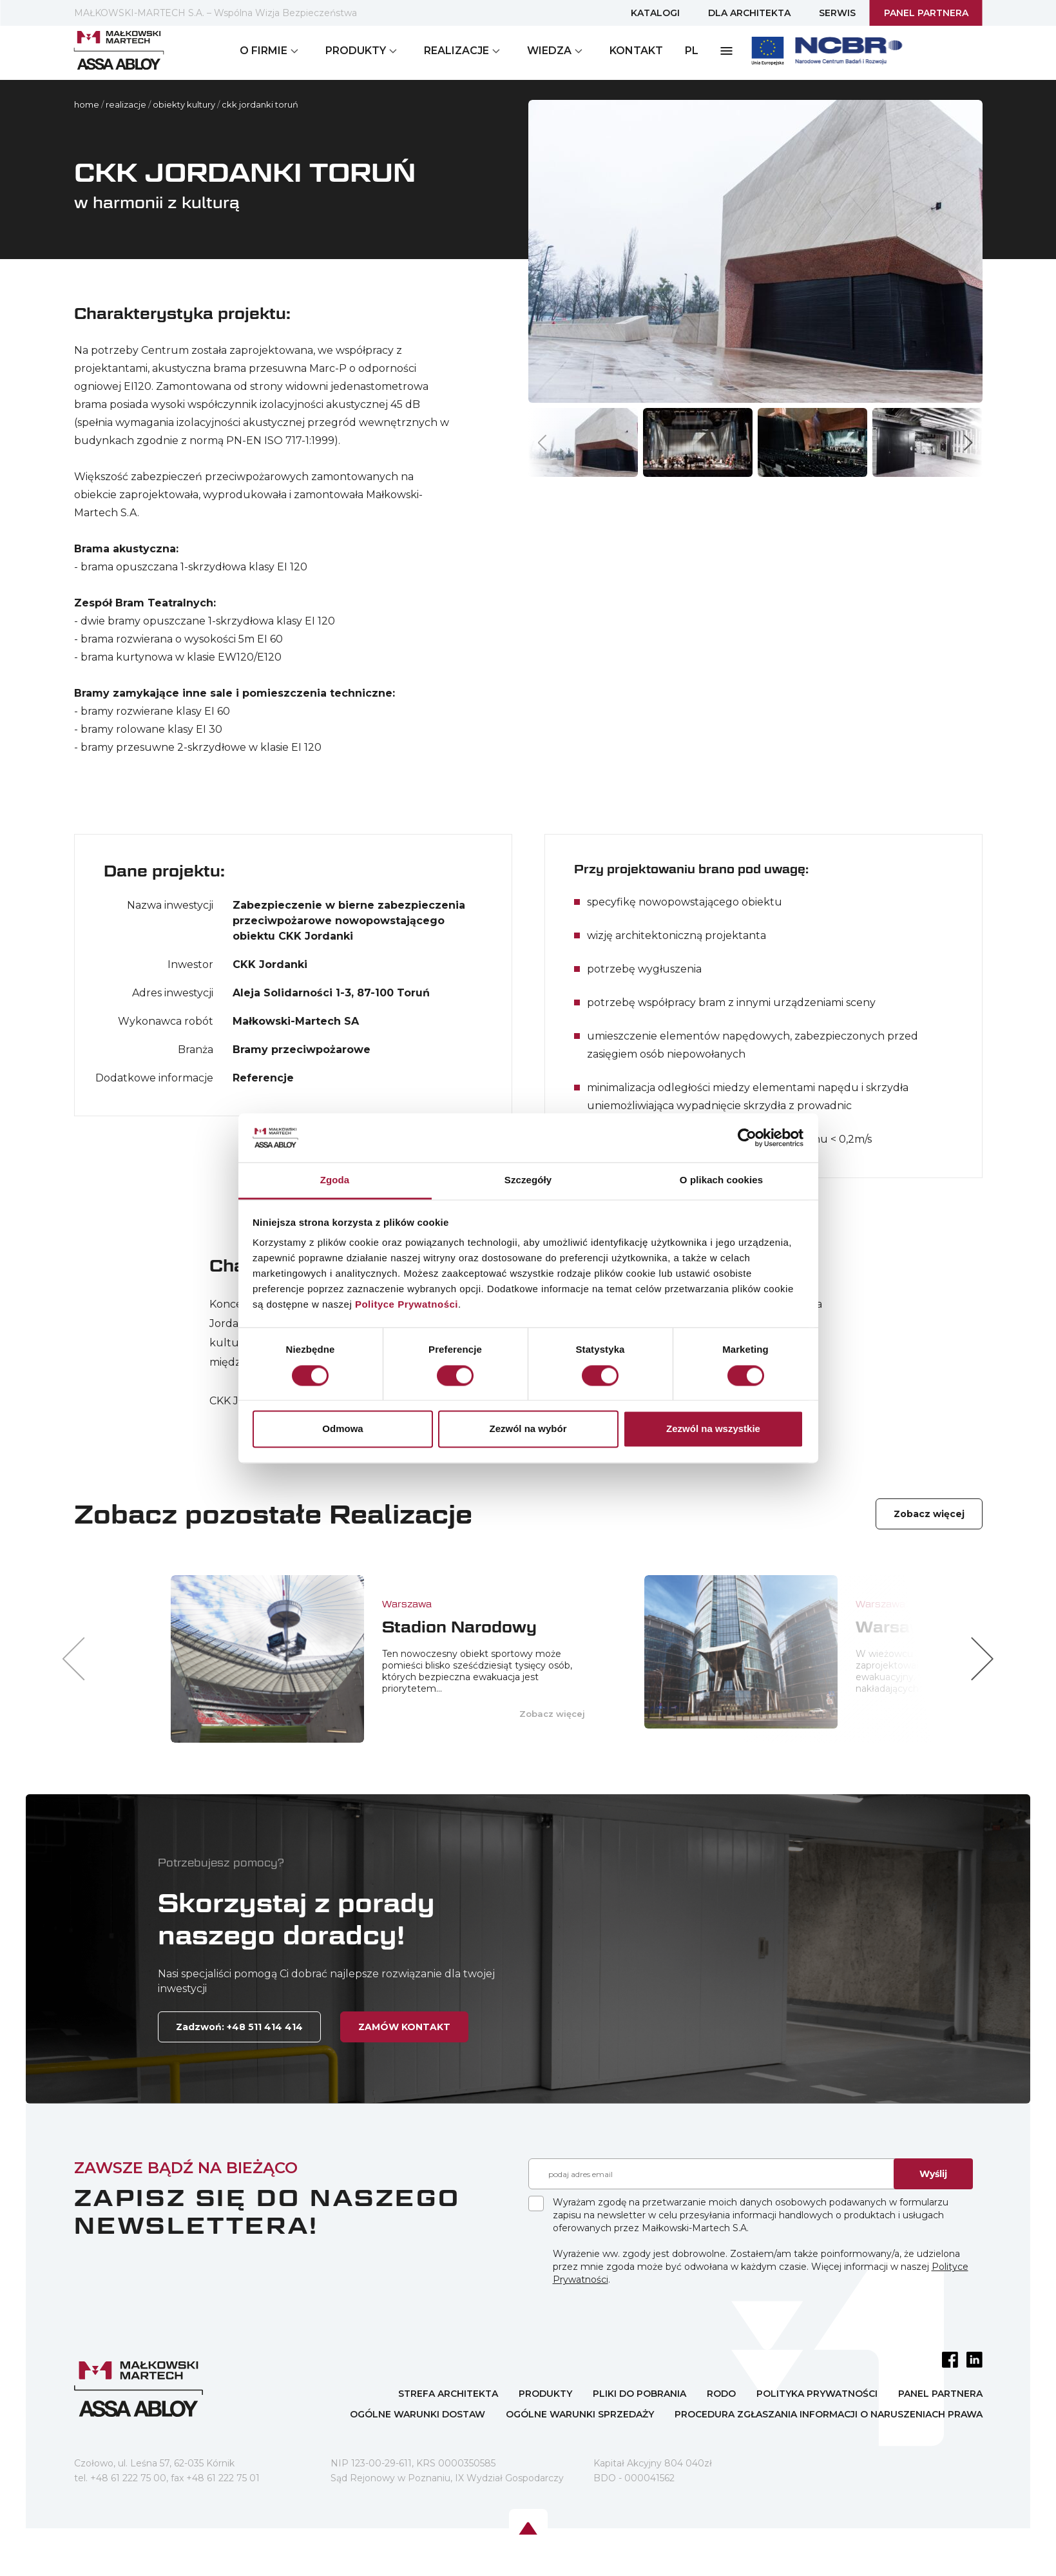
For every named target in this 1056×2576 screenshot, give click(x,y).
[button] (968, 442)
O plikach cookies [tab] (721, 1180)
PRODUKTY (545, 2393)
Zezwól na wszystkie (713, 1429)
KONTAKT (636, 50)
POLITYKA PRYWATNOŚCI (817, 2393)
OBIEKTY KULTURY (184, 104)
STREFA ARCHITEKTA (448, 2393)
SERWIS (837, 13)
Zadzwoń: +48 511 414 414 (239, 2027)
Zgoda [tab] (335, 1180)
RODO (721, 2393)
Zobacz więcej (929, 1514)
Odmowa (342, 1429)
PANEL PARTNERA (926, 13)
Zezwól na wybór (527, 1429)
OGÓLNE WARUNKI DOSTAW (417, 2414)
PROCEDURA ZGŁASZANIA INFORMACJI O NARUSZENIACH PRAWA (829, 2414)
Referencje (263, 1078)
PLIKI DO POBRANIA (639, 2393)
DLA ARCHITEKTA (749, 13)
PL (691, 50)
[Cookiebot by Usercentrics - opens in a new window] (747, 1137)
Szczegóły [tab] (528, 1180)
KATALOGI (655, 13)
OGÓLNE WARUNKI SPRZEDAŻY (580, 2414)
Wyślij (933, 2174)
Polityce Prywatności (406, 1304)
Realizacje (126, 104)
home (86, 104)
